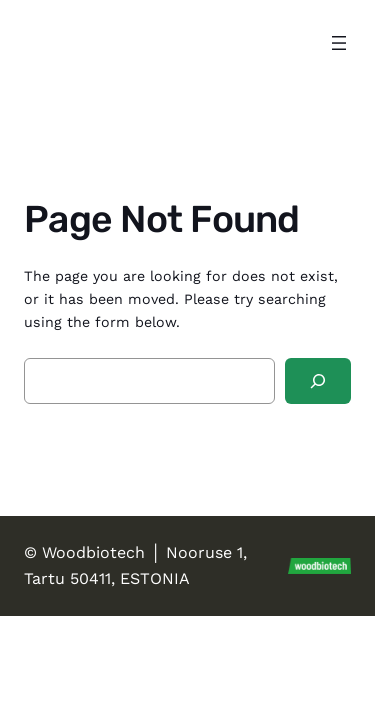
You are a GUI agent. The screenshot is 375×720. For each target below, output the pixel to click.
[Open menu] (339, 43)
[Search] (318, 381)
